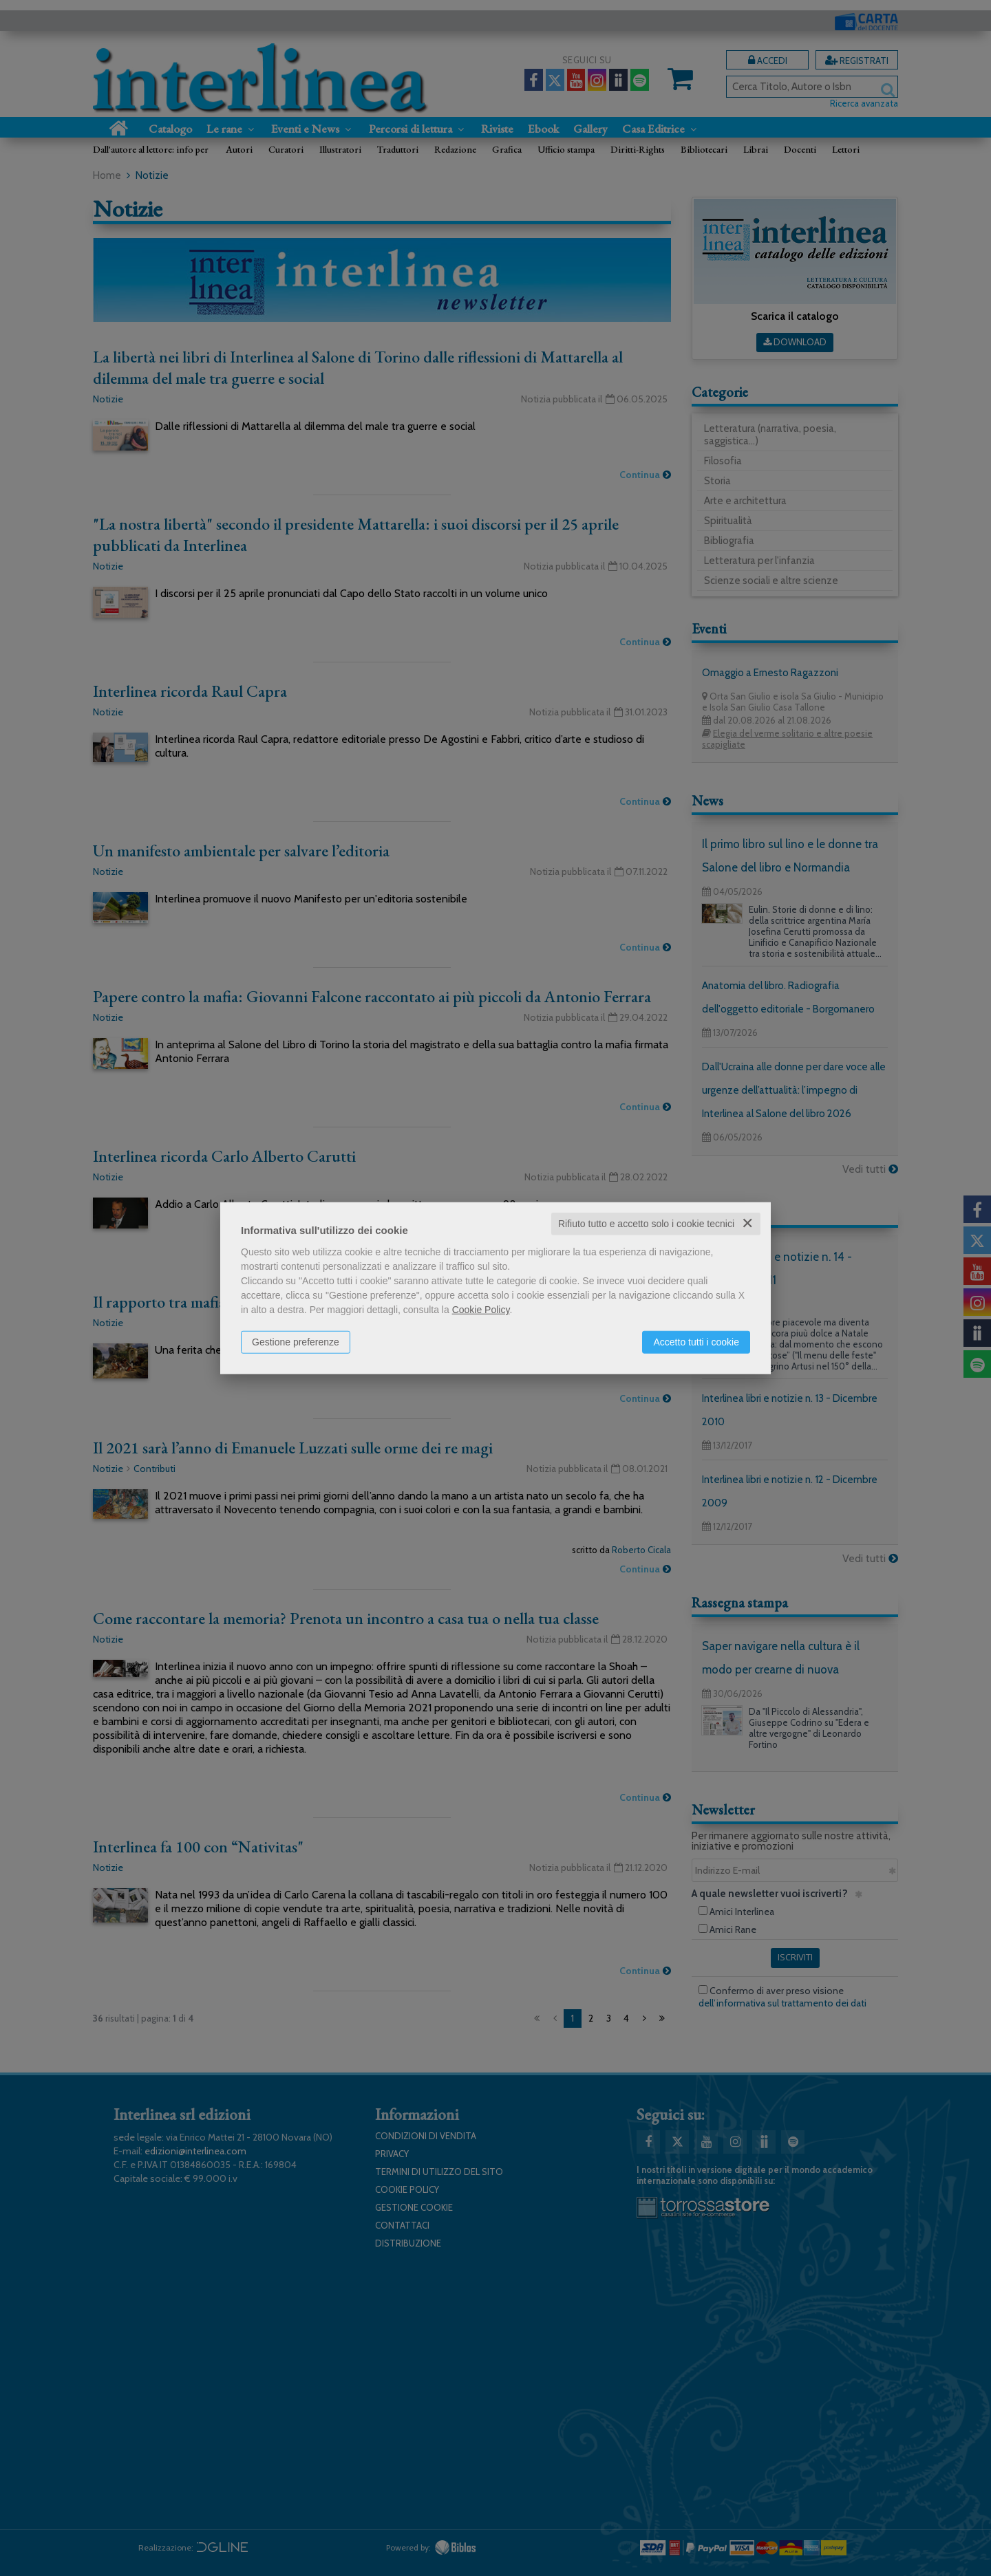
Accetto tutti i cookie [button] (696, 1341)
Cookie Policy (481, 1309)
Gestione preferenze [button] (295, 1341)
